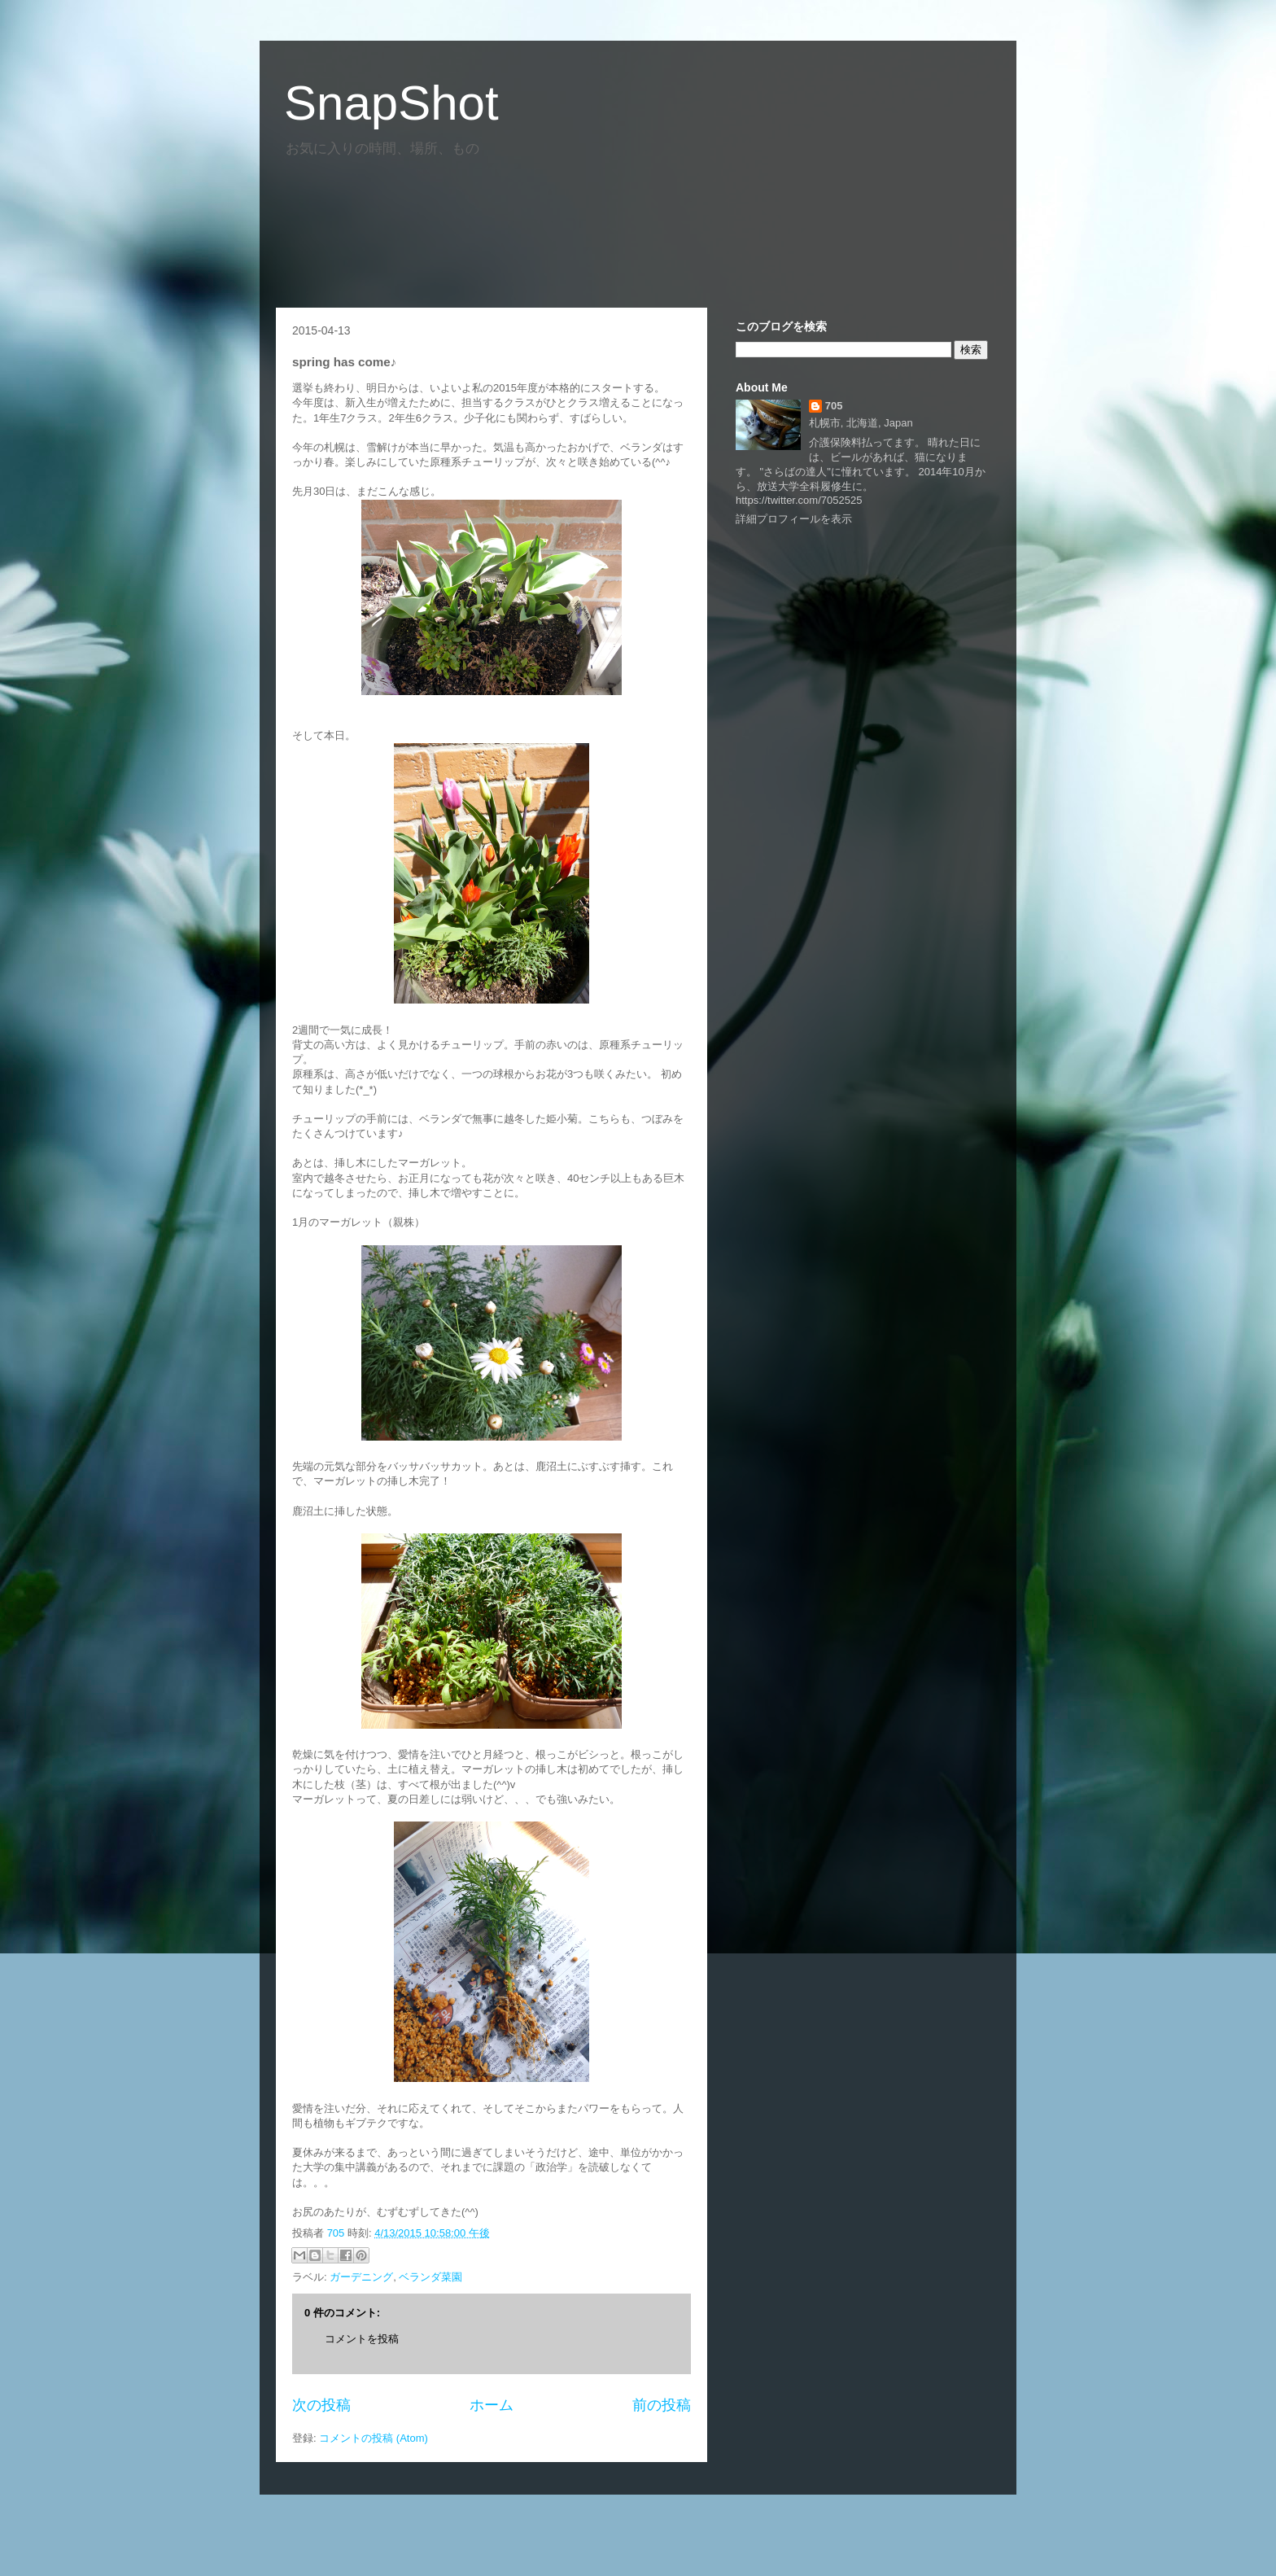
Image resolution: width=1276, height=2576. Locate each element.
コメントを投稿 (362, 2339)
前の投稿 (661, 2405)
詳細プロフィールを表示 (794, 519)
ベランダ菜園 (430, 2277)
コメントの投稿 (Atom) (373, 2438)
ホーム (491, 2405)
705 (337, 2233)
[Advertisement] (572, 226)
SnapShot (391, 103)
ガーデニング (361, 2277)
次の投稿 (321, 2405)
